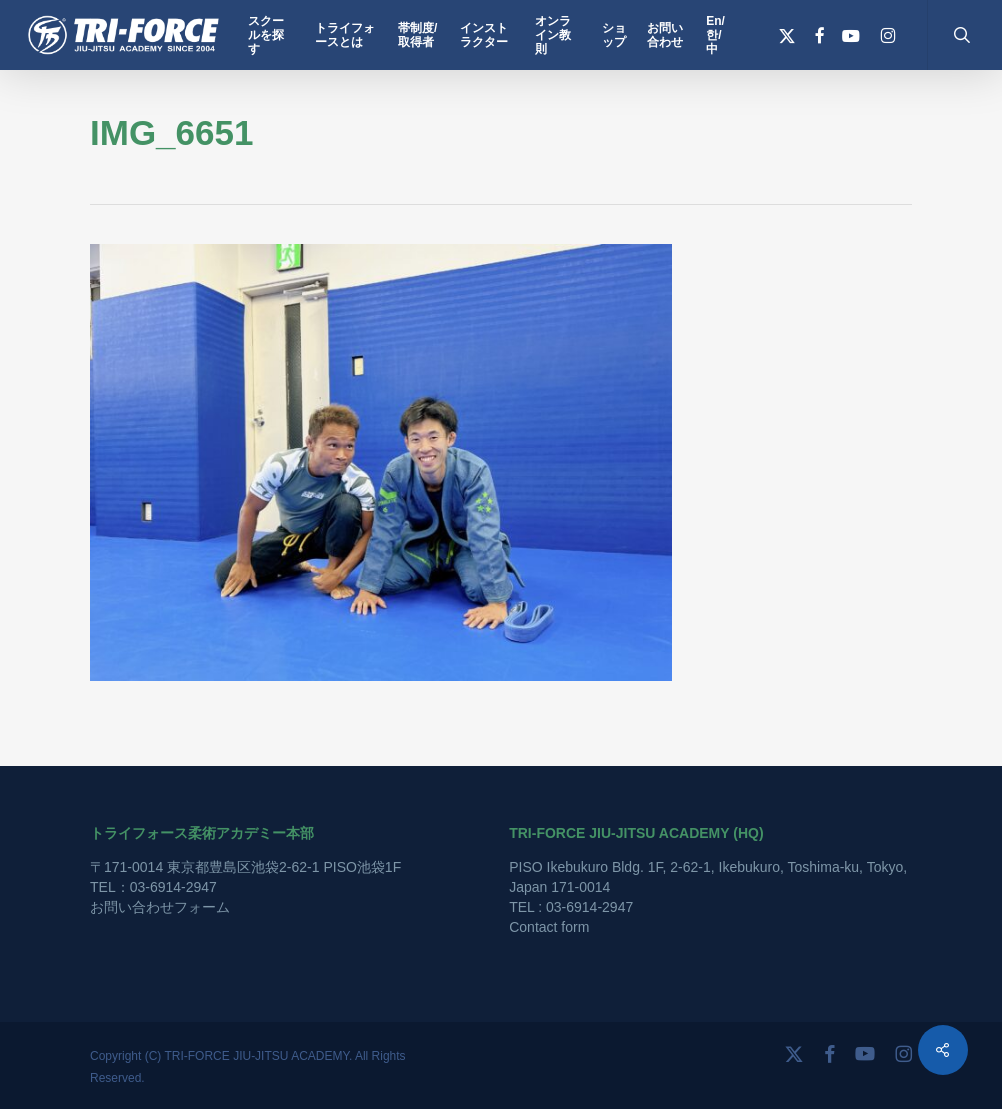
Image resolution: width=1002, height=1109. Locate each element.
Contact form (549, 927)
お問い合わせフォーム (160, 907)
